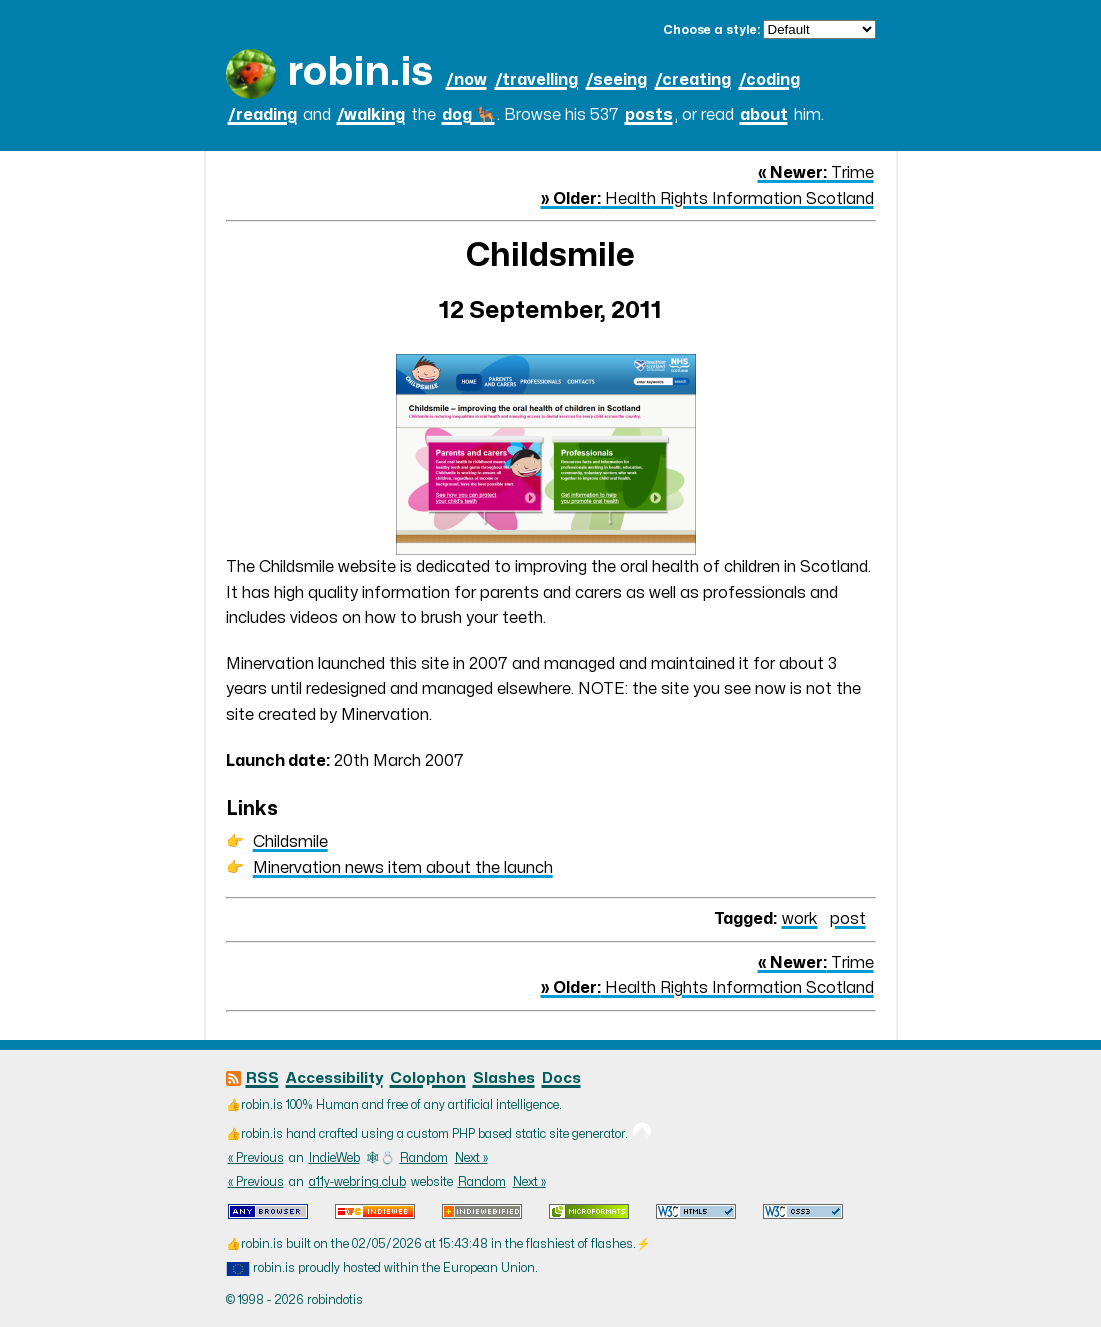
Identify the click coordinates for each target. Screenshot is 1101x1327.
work (800, 919)
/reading (262, 115)
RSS (262, 1078)
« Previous (256, 1158)
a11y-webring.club (357, 1182)
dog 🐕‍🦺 (468, 115)
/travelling (536, 80)
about (764, 115)
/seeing (616, 80)
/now (466, 80)
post (848, 919)
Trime (816, 173)
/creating (693, 80)
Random (424, 1158)
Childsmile (290, 842)
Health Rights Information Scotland (707, 199)
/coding (769, 80)
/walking (371, 115)
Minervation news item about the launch (403, 868)
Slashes (504, 1078)
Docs (561, 1078)
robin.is (360, 72)
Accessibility (334, 1078)
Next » (471, 1158)
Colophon (428, 1078)
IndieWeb (334, 1158)
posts (649, 115)
